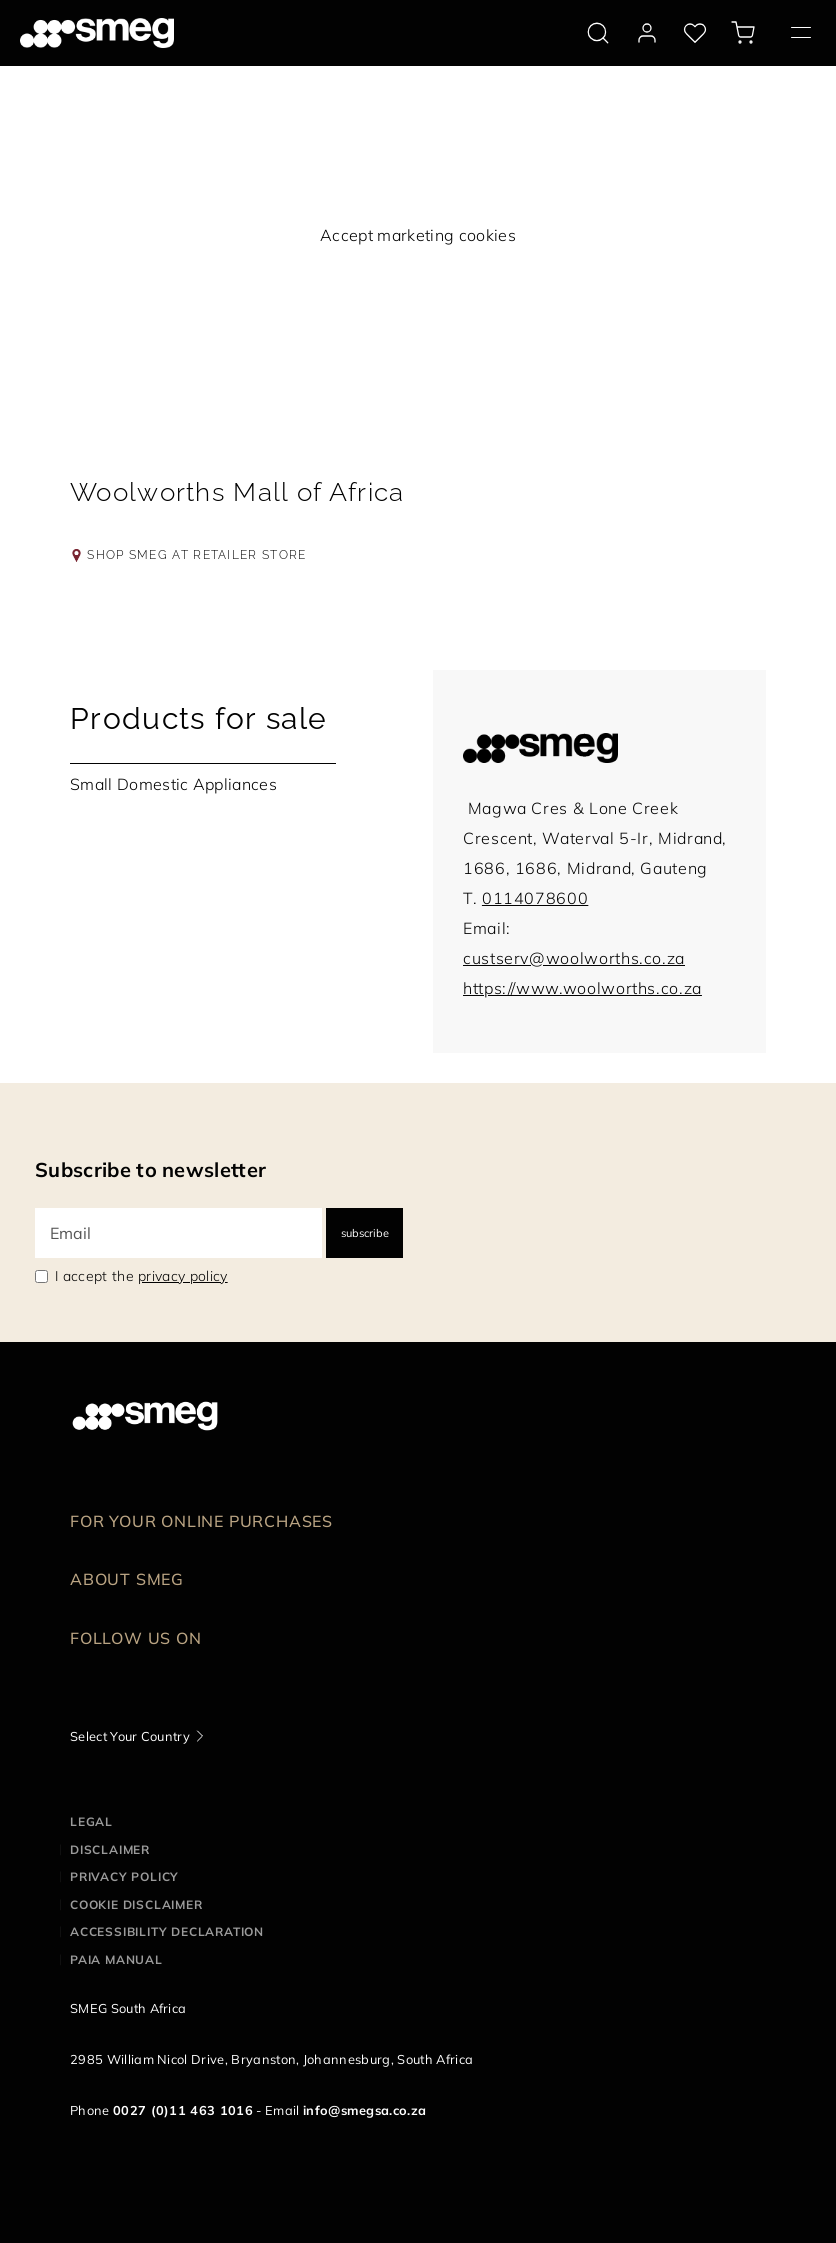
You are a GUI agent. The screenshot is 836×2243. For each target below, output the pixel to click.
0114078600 (535, 898)
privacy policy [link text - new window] (182, 1276)
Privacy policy (124, 1876)
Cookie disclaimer (136, 1904)
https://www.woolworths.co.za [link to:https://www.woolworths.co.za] (582, 988)
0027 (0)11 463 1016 (183, 2110)
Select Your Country (130, 1736)
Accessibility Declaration (167, 1931)
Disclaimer (110, 1849)
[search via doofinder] (598, 33)
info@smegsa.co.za (364, 2110)
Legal (91, 1821)
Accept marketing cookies (418, 235)
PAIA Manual (116, 1959)
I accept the (141, 1276)
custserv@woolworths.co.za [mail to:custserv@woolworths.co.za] (574, 958)
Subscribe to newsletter (150, 1169)
